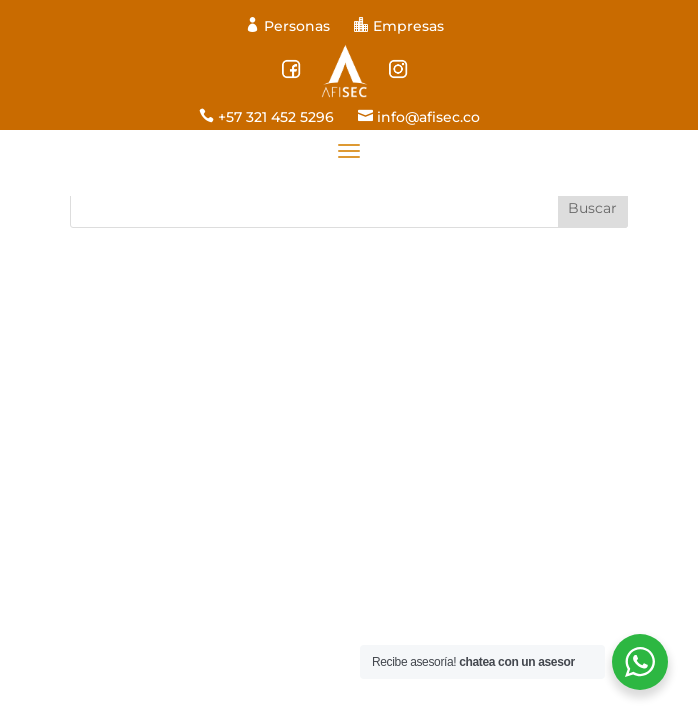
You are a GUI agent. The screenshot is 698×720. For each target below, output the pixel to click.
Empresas (399, 26)
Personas (289, 26)
